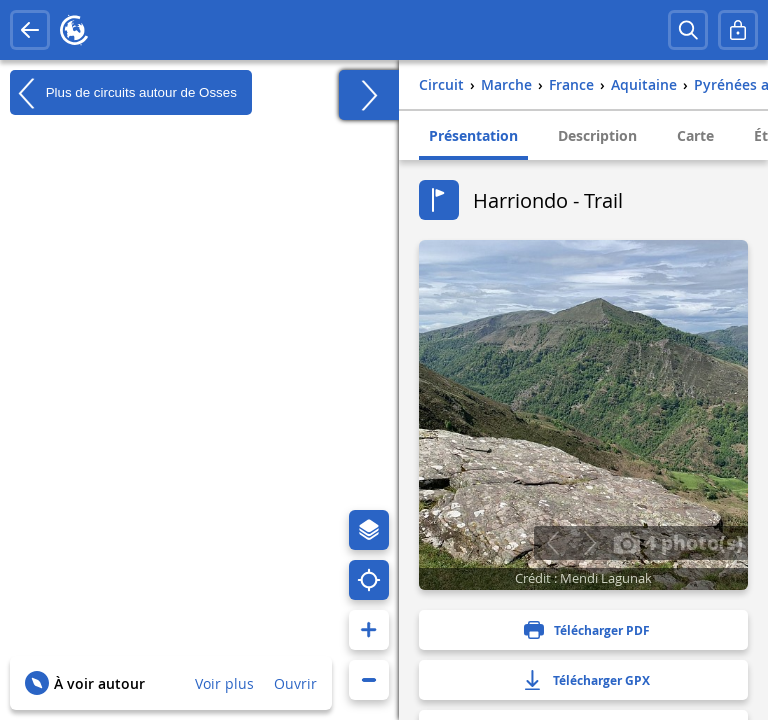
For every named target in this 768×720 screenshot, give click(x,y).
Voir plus (224, 683)
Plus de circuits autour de (123, 93)
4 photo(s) (678, 542)
